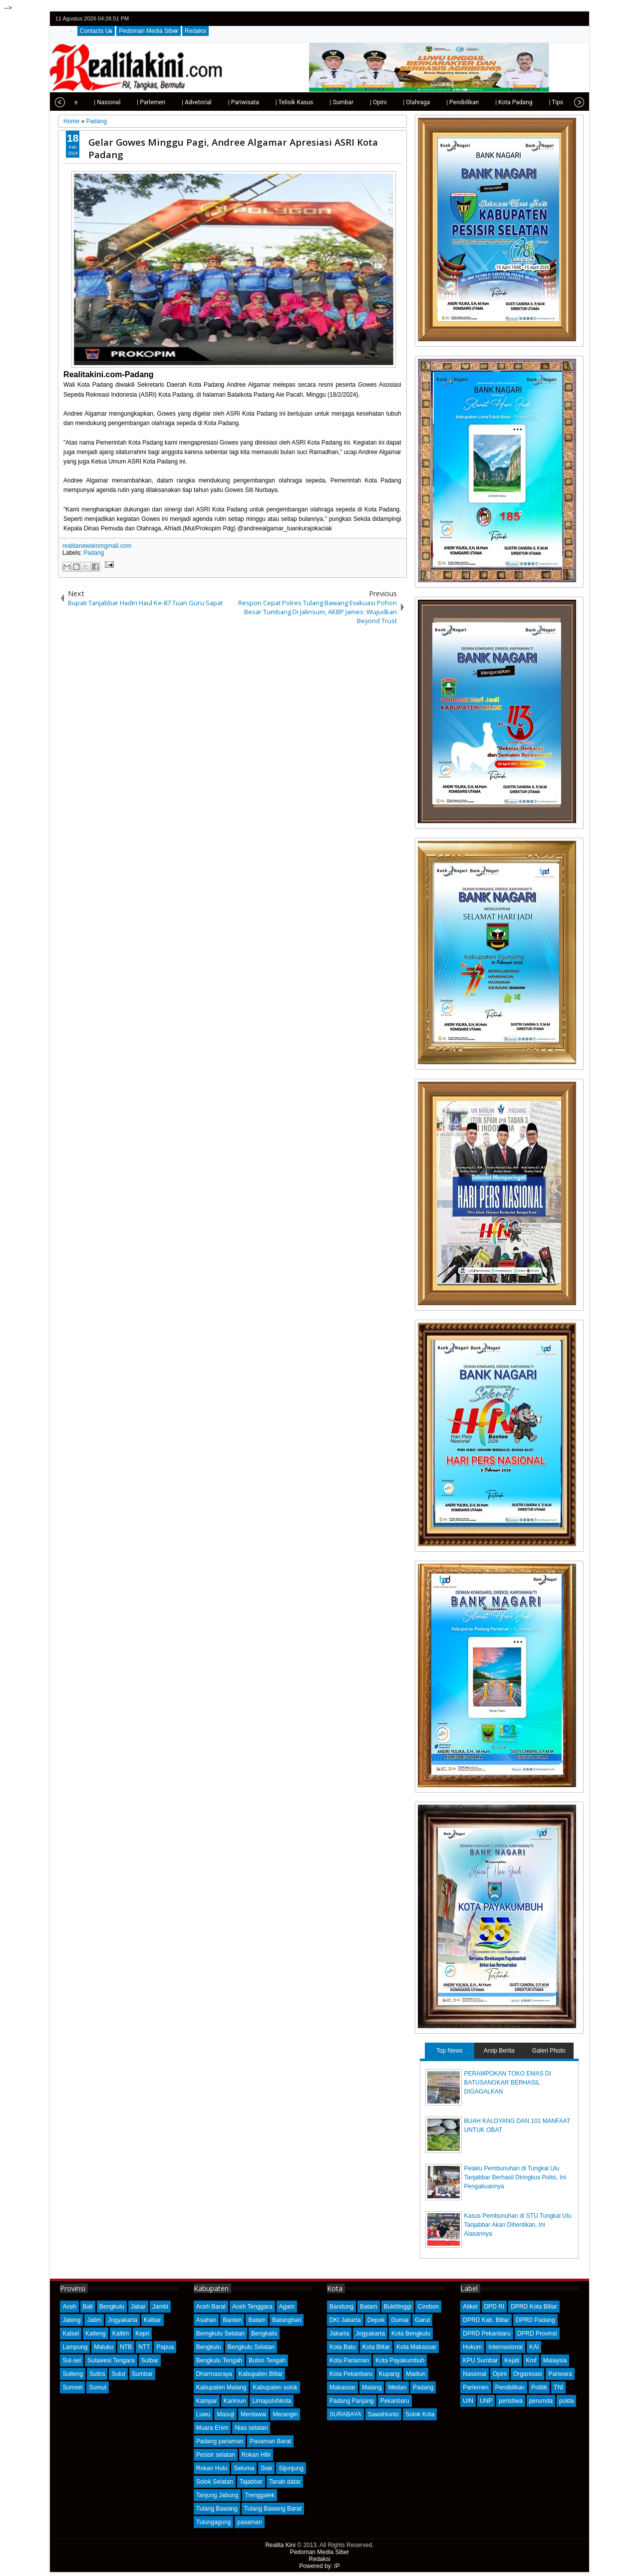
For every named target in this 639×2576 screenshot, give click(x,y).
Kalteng (95, 2333)
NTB (126, 2346)
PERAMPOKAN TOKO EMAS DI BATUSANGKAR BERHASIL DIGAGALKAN (507, 2082)
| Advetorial (172, 102)
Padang (93, 552)
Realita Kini (280, 2545)
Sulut (118, 2373)
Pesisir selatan (215, 2454)
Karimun (235, 2400)
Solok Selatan (214, 2481)
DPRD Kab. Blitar (486, 2320)
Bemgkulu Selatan (220, 2333)
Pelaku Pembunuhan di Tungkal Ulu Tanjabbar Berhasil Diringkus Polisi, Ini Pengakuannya (515, 2177)
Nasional (474, 2373)
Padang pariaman (220, 2441)
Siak (266, 2468)
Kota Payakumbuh (399, 2360)
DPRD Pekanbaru (486, 2333)
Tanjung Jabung (217, 2495)
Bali (88, 2306)
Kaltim (120, 2333)
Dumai (399, 2320)
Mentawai (253, 2414)
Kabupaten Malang (221, 2387)
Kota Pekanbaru (350, 2373)
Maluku (103, 2346)
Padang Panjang (351, 2400)
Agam (287, 2306)
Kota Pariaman (349, 2360)
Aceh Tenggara (252, 2306)
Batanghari (286, 2320)
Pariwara (560, 2373)
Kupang (389, 2373)
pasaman (249, 2522)
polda (566, 2400)
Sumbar (142, 2373)
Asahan (206, 2320)
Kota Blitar (376, 2346)
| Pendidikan (438, 102)
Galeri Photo (549, 2050)
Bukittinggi (397, 2306)
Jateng (71, 2320)
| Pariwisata (219, 102)
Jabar (138, 2306)
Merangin (285, 2414)
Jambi (160, 2306)
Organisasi (527, 2373)
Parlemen (475, 2387)
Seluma (244, 2468)
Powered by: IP (319, 2566)
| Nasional (82, 102)
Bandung (341, 2306)
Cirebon (428, 2306)
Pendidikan (510, 2387)
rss (577, 18)
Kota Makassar (416, 2346)
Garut (422, 2320)
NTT (144, 2346)
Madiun (415, 2373)
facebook (551, 18)
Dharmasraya (214, 2373)
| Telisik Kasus (270, 102)
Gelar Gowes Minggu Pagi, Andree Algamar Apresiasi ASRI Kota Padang (233, 148)
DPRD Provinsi (537, 2333)
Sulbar (150, 2360)
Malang (371, 2387)
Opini (500, 2373)
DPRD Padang (535, 2320)
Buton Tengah (267, 2360)
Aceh (69, 2306)
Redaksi (195, 30)
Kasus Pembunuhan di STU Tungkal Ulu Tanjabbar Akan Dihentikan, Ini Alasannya (518, 2224)
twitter (538, 18)
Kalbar (152, 2320)
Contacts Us (96, 30)
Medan (397, 2387)
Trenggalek (260, 2495)
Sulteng (72, 2373)
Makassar (342, 2387)
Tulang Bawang (217, 2508)
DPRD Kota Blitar (534, 2306)
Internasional (505, 2346)
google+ (564, 18)
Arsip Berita (499, 2050)
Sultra (97, 2373)
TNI (558, 2387)
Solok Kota (419, 2414)
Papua (165, 2346)
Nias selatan (251, 2427)
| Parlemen (126, 102)
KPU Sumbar (480, 2360)
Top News (449, 2050)
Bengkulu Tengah (219, 2360)
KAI (534, 2346)
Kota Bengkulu (410, 2333)
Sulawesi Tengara (111, 2360)
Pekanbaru (394, 2400)
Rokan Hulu (212, 2468)
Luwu (203, 2414)
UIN (468, 2400)
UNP (486, 2400)
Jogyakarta (122, 2320)
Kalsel (70, 2333)
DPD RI (494, 2306)
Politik (539, 2387)
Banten (232, 2320)
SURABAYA (345, 2414)
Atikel (470, 2306)
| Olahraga (391, 102)
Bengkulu (111, 2306)
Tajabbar (251, 2481)
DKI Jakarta (345, 2320)
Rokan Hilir (256, 2454)
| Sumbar (317, 102)
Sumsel (72, 2387)
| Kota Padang (489, 102)
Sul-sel (71, 2360)
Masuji (225, 2414)
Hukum (472, 2346)
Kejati (511, 2360)
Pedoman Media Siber (148, 30)
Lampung (74, 2346)
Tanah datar (285, 2481)
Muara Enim (212, 2427)
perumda (541, 2400)
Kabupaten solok (275, 2387)
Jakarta (339, 2333)
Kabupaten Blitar (261, 2373)
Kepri (142, 2333)
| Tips (531, 102)
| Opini (353, 102)
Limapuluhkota (271, 2400)
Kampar (206, 2400)
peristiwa (510, 2400)
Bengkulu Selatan (251, 2346)
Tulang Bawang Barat (273, 2508)
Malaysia (555, 2360)
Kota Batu (342, 2346)
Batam (257, 2320)
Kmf (531, 2360)
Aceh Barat (211, 2306)
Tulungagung (213, 2522)
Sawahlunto (383, 2414)
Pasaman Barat (270, 2441)
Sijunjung (291, 2468)
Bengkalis (264, 2333)
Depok (376, 2320)
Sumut (97, 2387)
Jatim (94, 2320)
